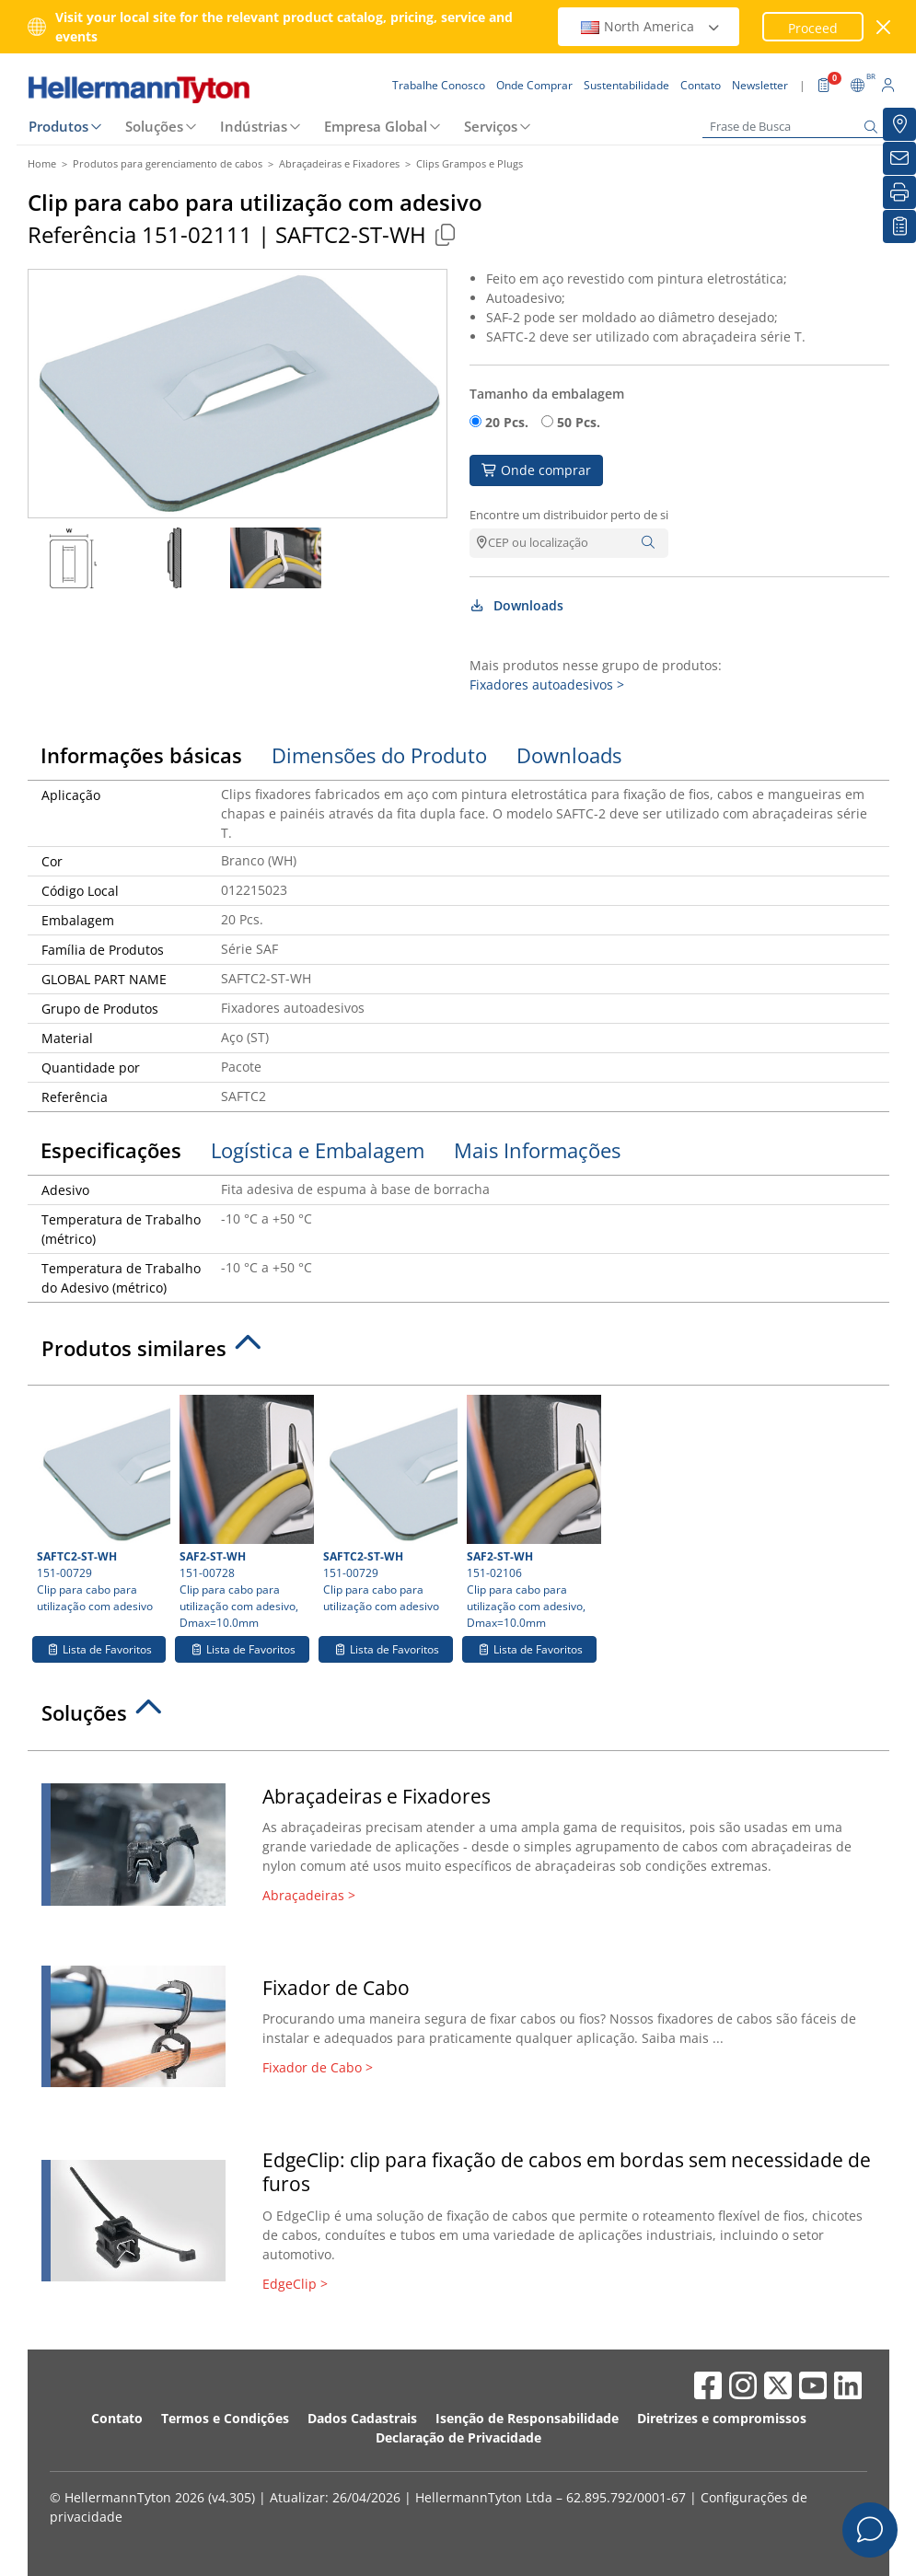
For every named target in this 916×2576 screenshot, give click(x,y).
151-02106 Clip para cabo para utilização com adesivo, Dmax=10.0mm (532, 1512)
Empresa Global (375, 126)
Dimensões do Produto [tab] (379, 755)
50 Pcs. (578, 422)
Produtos (58, 126)
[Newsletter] (899, 158)
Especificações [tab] (111, 1150)
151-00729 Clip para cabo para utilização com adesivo (102, 1504)
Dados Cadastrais (362, 2418)
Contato (117, 2418)
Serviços (490, 126)
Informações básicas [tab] (141, 755)
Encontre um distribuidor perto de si (569, 514)
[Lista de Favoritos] (899, 226)
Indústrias (253, 126)
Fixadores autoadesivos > (547, 684)
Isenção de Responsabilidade (527, 2418)
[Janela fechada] (883, 27)
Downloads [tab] (568, 755)
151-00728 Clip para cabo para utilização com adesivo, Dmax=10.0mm (244, 1512)
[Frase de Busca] (794, 126)
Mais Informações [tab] (537, 1150)
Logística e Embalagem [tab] (317, 1150)
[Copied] (445, 234)
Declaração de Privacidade (458, 2437)
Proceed (813, 28)
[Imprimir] (899, 192)
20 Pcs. (506, 422)
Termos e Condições (225, 2418)
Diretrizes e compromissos (721, 2418)
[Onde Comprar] (899, 124)
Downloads (517, 605)
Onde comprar (536, 470)
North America (651, 26)
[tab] (458, 1353)
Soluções (154, 126)
